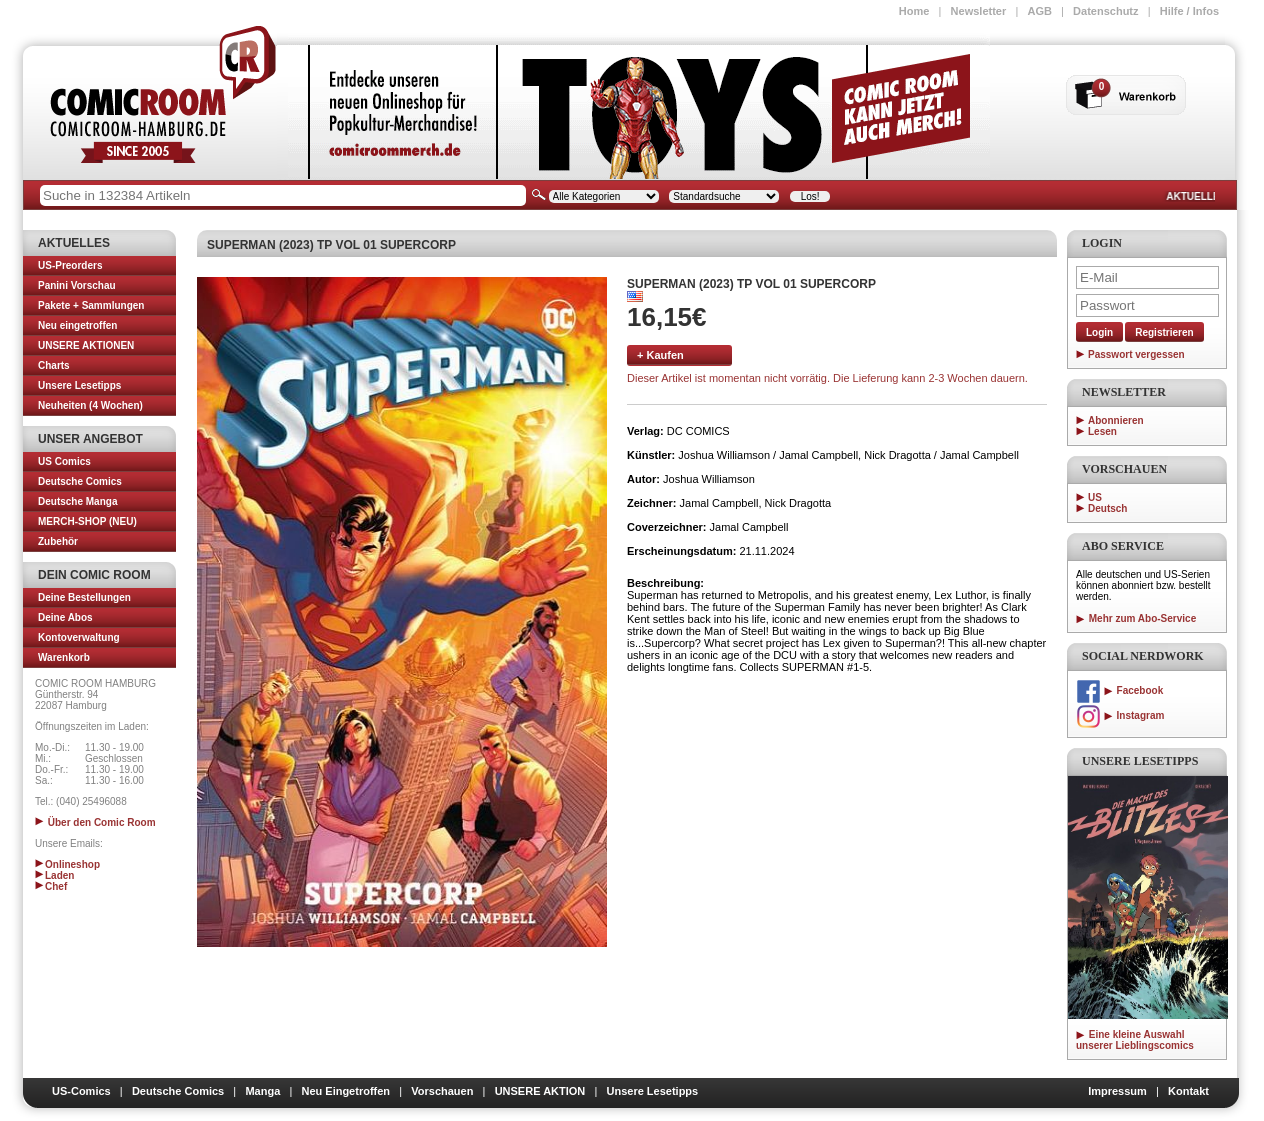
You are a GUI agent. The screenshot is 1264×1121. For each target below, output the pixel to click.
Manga (262, 1091)
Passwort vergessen (1136, 354)
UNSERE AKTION (540, 1091)
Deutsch (1107, 508)
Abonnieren (1116, 420)
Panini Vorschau (77, 285)
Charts (54, 365)
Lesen (1102, 431)
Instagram (1120, 715)
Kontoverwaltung (79, 637)
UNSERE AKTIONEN (86, 345)
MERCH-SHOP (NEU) (87, 521)
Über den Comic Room (95, 822)
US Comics (64, 461)
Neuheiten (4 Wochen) (90, 405)
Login (1099, 332)
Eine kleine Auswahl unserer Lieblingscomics (1135, 1040)
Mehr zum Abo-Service (1136, 618)
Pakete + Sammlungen (91, 305)
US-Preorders (70, 265)
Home (914, 11)
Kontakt (1188, 1091)
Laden (54, 875)
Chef (51, 886)
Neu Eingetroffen (345, 1091)
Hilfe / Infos (1189, 11)
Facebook (1119, 690)
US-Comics (81, 1091)
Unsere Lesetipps (79, 385)
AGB (1039, 11)
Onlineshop (67, 864)
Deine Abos (65, 617)
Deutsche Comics (80, 481)
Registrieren (1164, 332)
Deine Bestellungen (84, 597)
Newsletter (979, 11)
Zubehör (58, 541)
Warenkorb (64, 657)
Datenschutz (1105, 11)
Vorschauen (442, 1091)
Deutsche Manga (77, 501)
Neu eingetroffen (77, 325)
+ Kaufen (660, 355)
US (1095, 497)
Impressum (1117, 1091)
